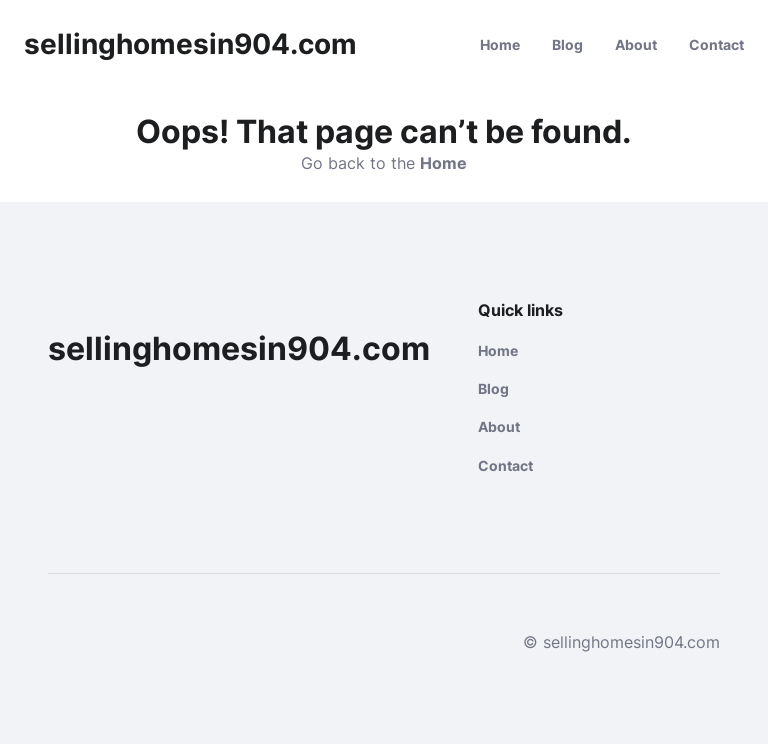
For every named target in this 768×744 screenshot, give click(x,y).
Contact (716, 44)
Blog (567, 44)
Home (500, 44)
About (636, 44)
